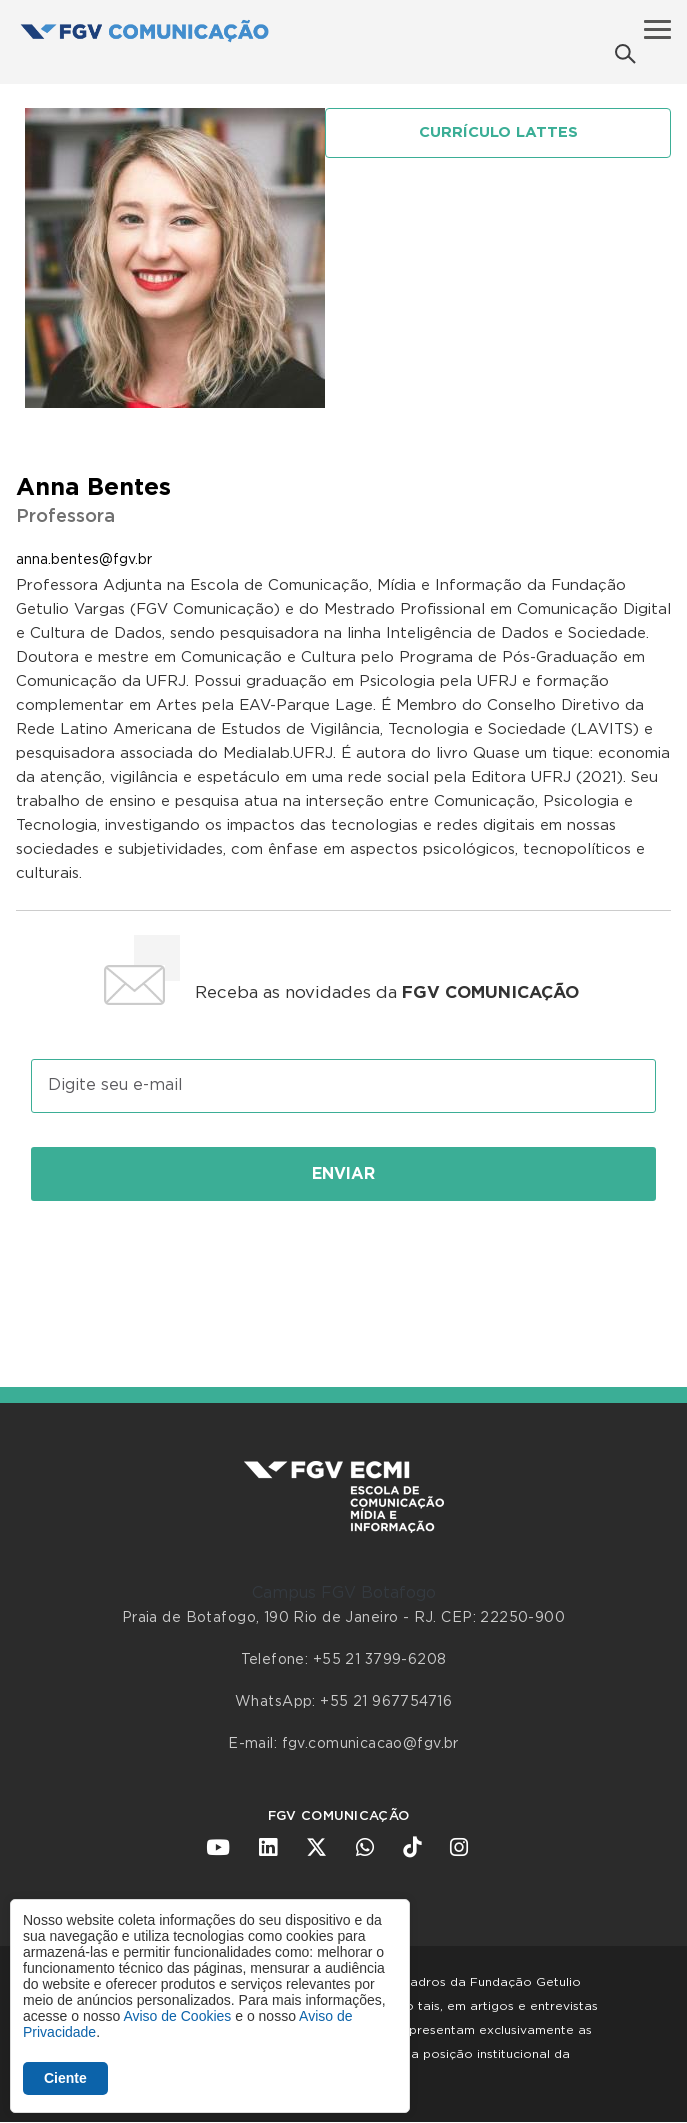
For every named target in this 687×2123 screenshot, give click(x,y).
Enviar (343, 1174)
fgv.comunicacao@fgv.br (370, 1744)
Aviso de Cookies (177, 2016)
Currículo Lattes (498, 132)
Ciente (65, 2078)
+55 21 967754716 (386, 1702)
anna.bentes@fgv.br (84, 560)
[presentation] (344, 1272)
